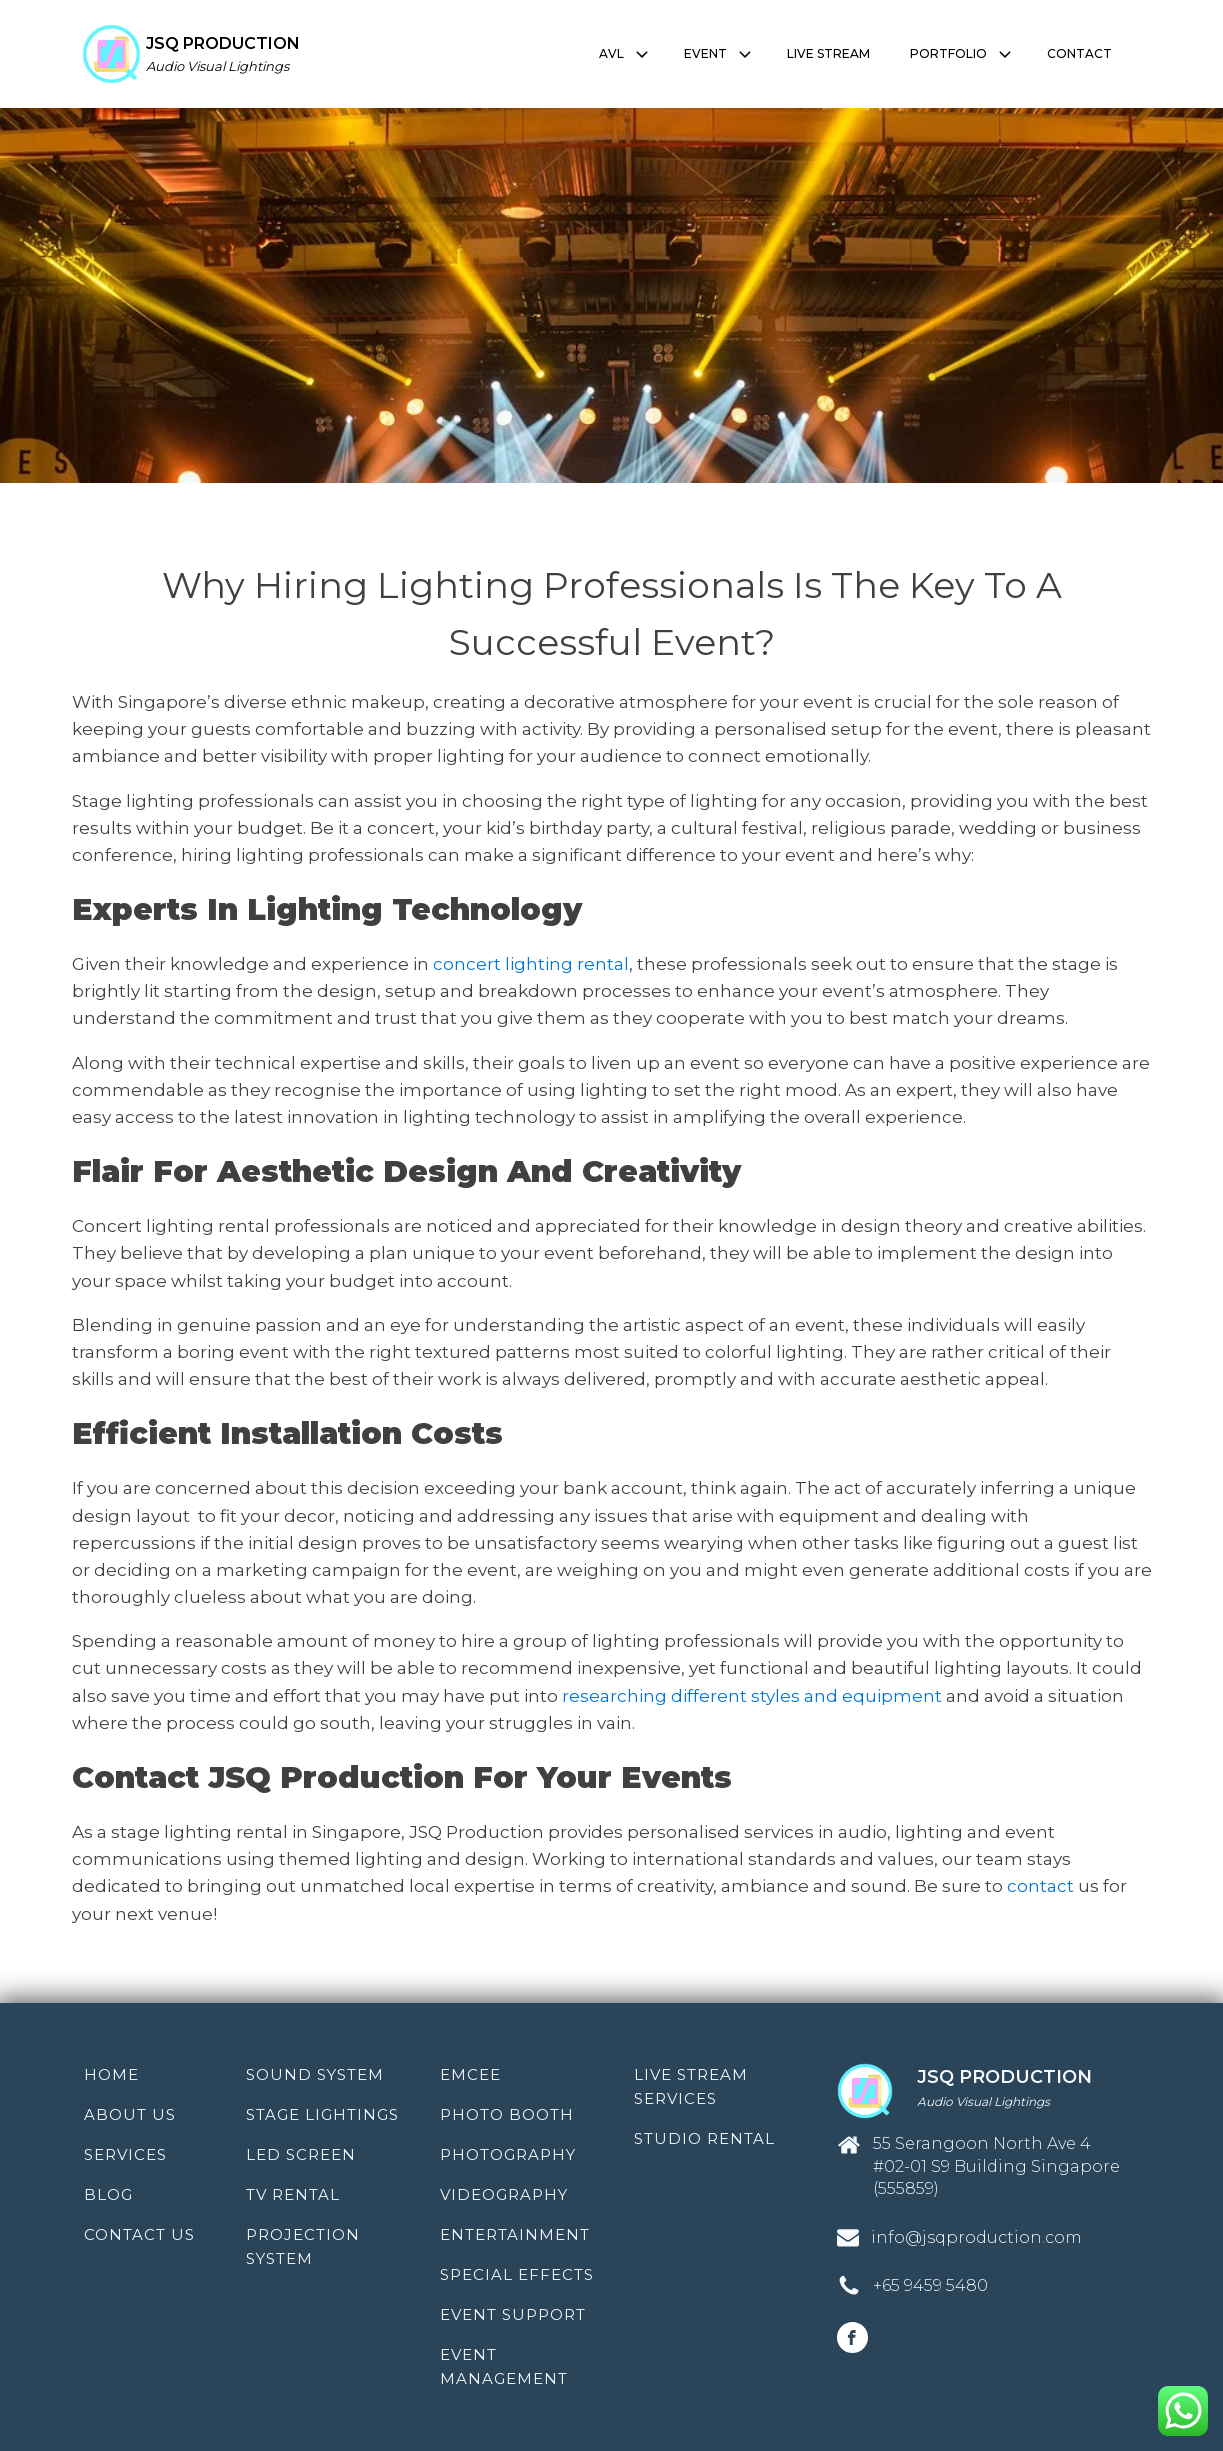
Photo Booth (507, 2114)
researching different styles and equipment (752, 1696)
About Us (130, 2114)
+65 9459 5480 (930, 2285)
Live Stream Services (691, 2086)
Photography (508, 2154)
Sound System (315, 2074)
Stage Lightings (322, 2114)
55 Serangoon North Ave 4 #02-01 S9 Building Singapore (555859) (996, 2166)
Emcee (470, 2074)
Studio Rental (704, 2138)
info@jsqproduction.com (976, 2237)
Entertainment (515, 2234)
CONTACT (1079, 53)
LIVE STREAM (828, 53)
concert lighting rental (531, 964)
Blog (108, 2194)
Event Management (504, 2366)
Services (125, 2154)
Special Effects (517, 2274)
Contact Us (139, 2234)
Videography (504, 2194)
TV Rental (293, 2194)
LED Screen (301, 2154)
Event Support (513, 2314)
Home (111, 2074)
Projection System (303, 2246)
